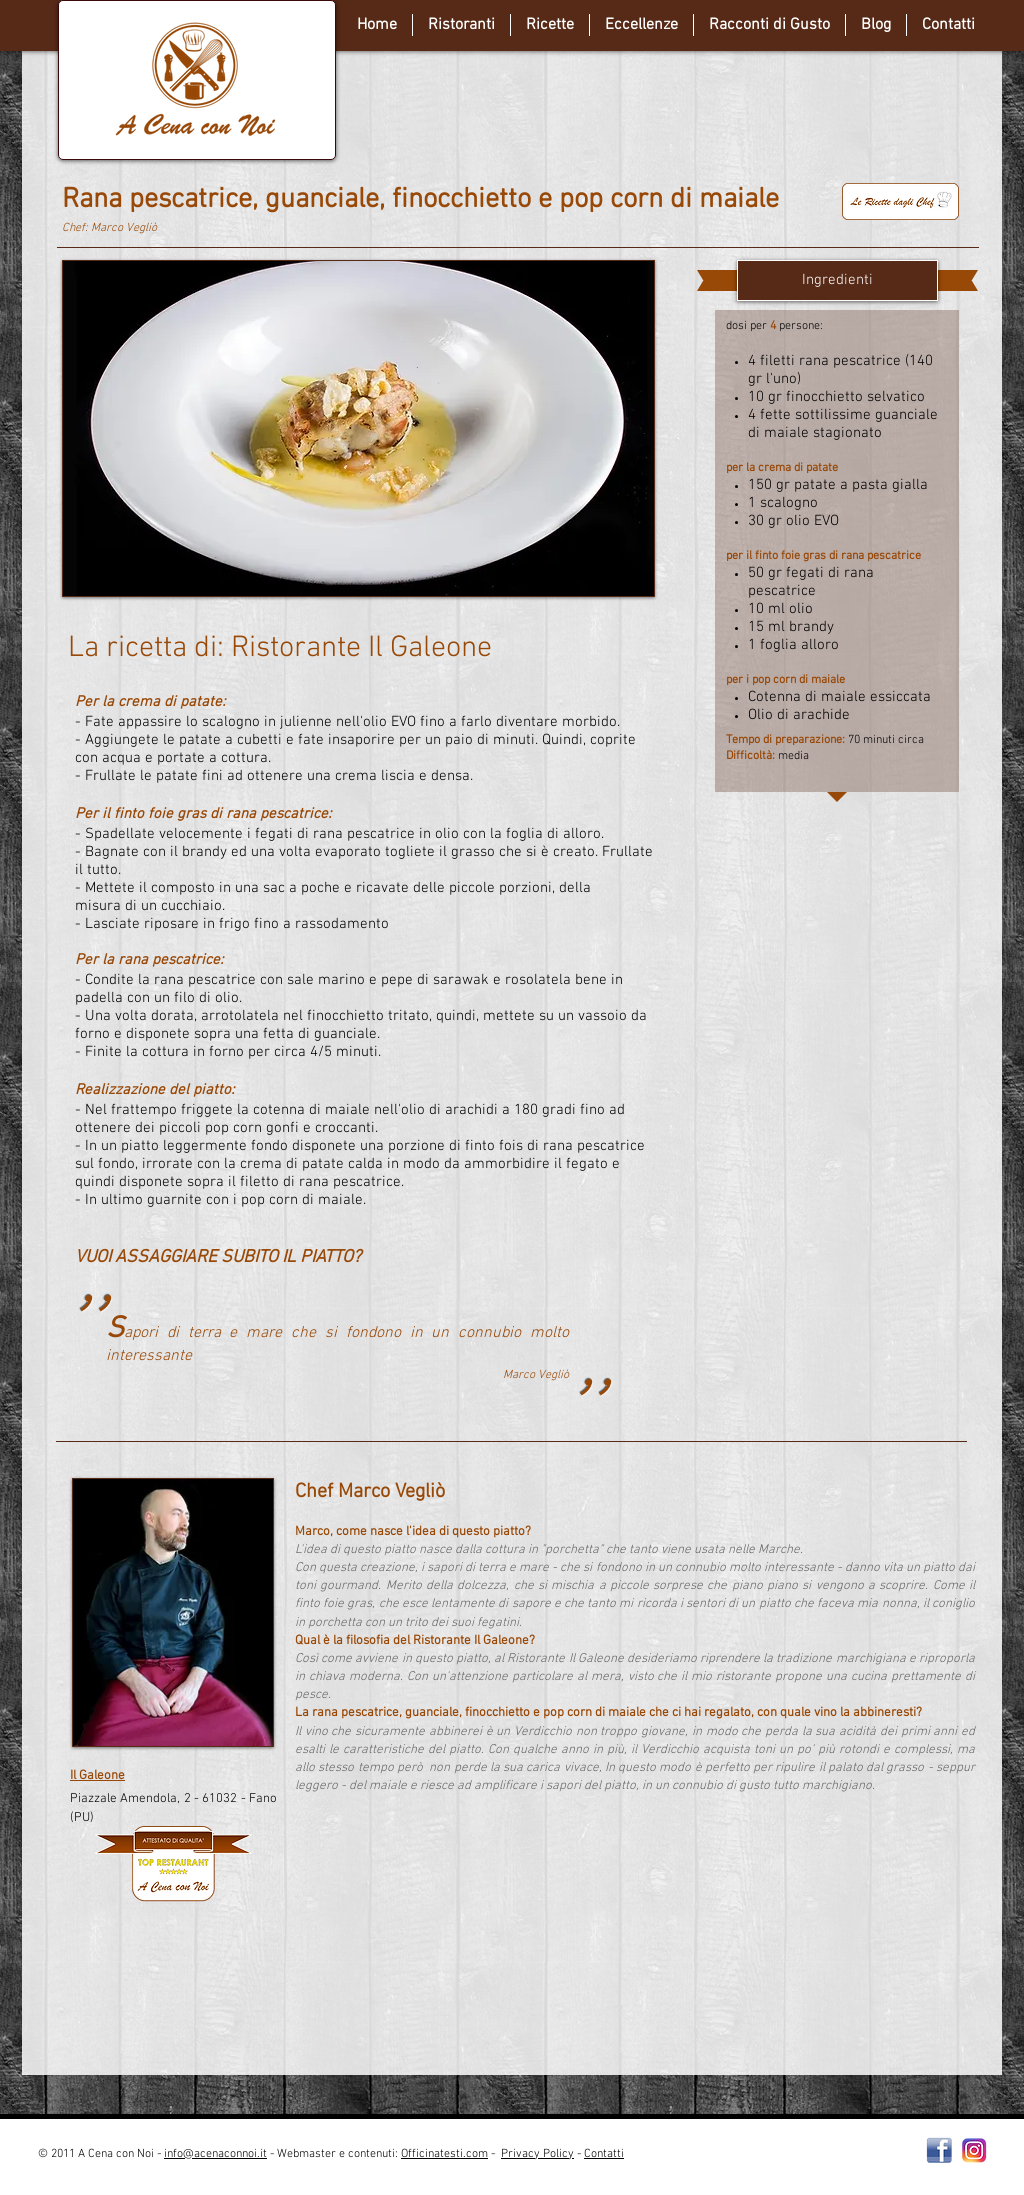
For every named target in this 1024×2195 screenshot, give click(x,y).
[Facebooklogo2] (939, 2150)
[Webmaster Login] (796, 2162)
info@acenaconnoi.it (215, 2154)
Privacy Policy (537, 2154)
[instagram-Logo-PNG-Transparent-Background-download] (974, 2150)
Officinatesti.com (444, 2154)
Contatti (604, 2154)
